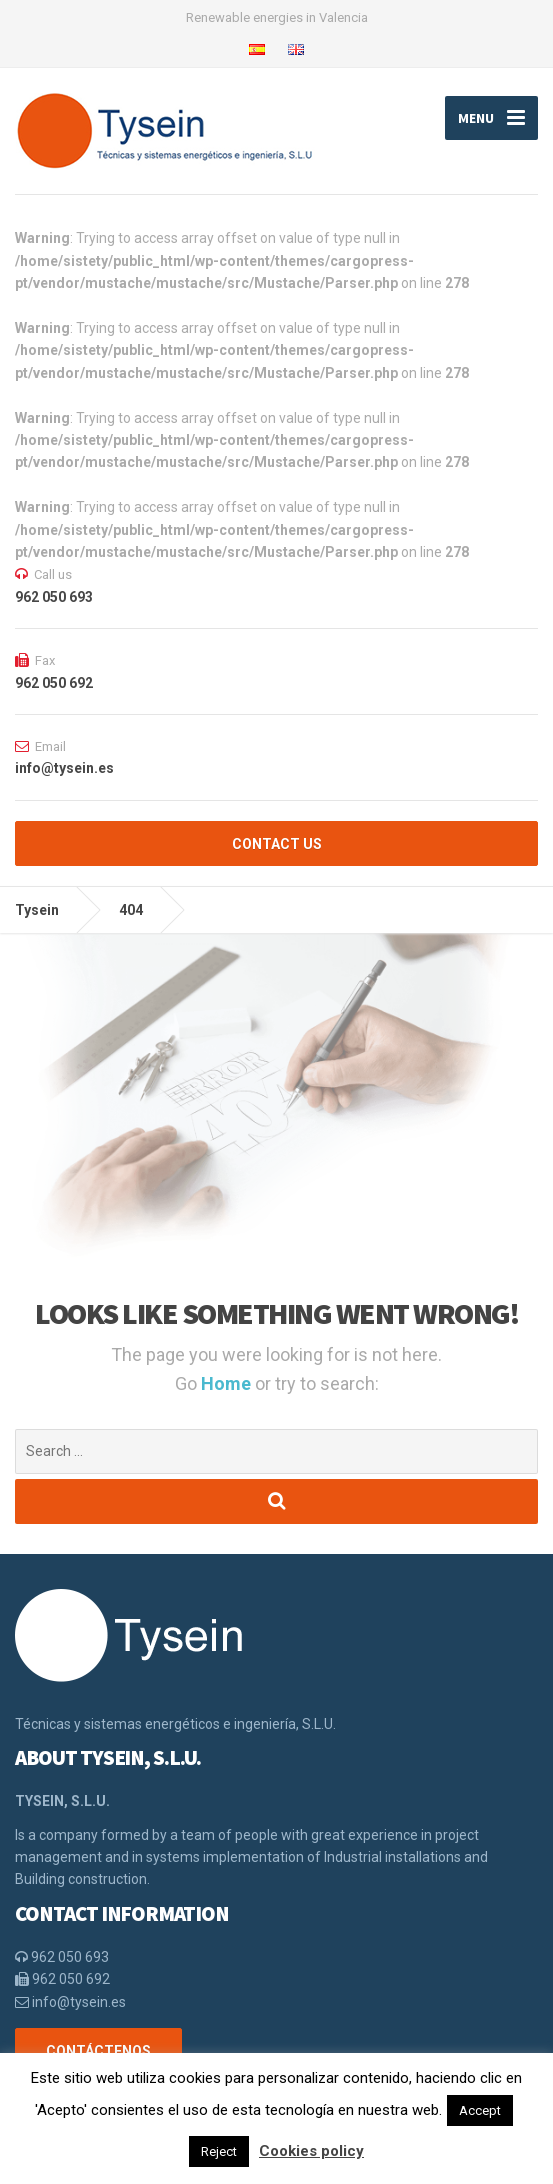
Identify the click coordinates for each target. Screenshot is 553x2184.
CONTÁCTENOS (98, 2051)
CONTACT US (277, 844)
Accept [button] (480, 2110)
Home (228, 1383)
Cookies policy (311, 2151)
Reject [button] (219, 2151)
